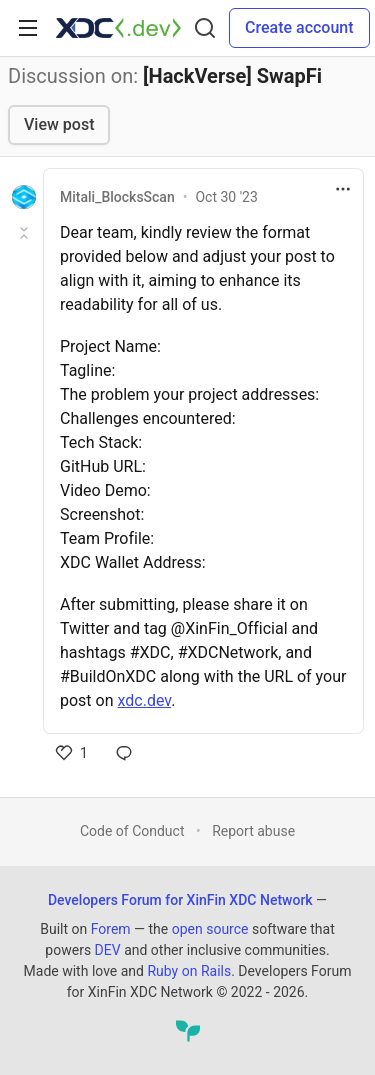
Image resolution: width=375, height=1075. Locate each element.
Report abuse (253, 831)
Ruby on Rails (189, 971)
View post (59, 124)
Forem (111, 929)
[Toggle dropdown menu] (343, 189)
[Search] (205, 28)
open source (210, 929)
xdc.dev (145, 700)
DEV (108, 950)
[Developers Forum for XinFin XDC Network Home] (118, 28)
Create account (299, 27)
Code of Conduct (132, 831)
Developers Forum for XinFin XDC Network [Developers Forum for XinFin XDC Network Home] (180, 900)
